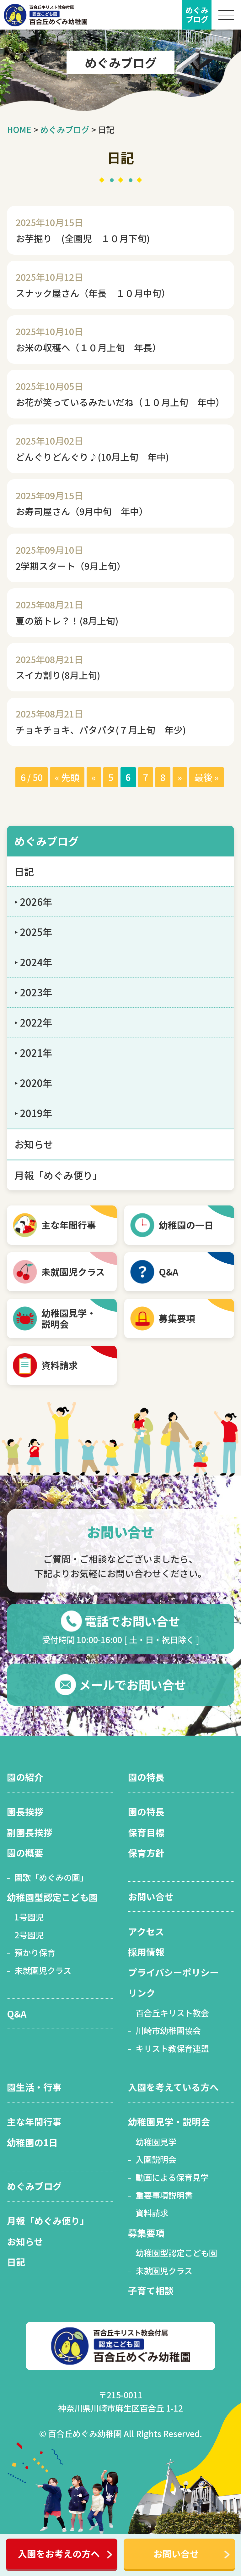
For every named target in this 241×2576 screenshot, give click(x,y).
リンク (141, 1992)
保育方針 (146, 1852)
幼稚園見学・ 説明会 (68, 1318)
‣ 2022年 (33, 1022)
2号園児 (29, 1935)
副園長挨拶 (29, 1832)
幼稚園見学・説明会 (169, 2121)
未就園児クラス (73, 1271)
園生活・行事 (34, 2086)
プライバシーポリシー (173, 1972)
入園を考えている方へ (173, 2086)
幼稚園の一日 (186, 1224)
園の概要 (25, 1852)
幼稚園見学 (156, 2142)
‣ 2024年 (33, 962)
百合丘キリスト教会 (172, 2013)
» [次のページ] (180, 777)
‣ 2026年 (33, 902)
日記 (24, 871)
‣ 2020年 (33, 1083)
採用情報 (146, 1951)
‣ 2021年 (33, 1052)
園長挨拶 (25, 1811)
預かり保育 (34, 1952)
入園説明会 (156, 2159)
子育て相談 (151, 2290)
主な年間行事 (68, 1224)
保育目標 (146, 1832)
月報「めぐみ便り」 (58, 1175)
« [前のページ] (94, 777)
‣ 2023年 (33, 992)
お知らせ (33, 1144)
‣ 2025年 (33, 932)
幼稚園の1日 (32, 2142)
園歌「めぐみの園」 (51, 1877)
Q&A (168, 1271)
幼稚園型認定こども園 (52, 1897)
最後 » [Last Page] (206, 777)
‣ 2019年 (33, 1113)
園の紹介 (25, 1776)
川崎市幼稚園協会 (168, 2030)
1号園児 (29, 1917)
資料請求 (59, 1365)
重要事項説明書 (164, 2195)
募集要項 (177, 1318)
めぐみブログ (46, 841)
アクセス (146, 1931)
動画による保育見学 (172, 2177)
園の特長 (146, 1776)
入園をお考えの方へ (59, 2553)
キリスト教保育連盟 (172, 2048)
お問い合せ (176, 2553)
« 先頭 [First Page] (67, 777)
